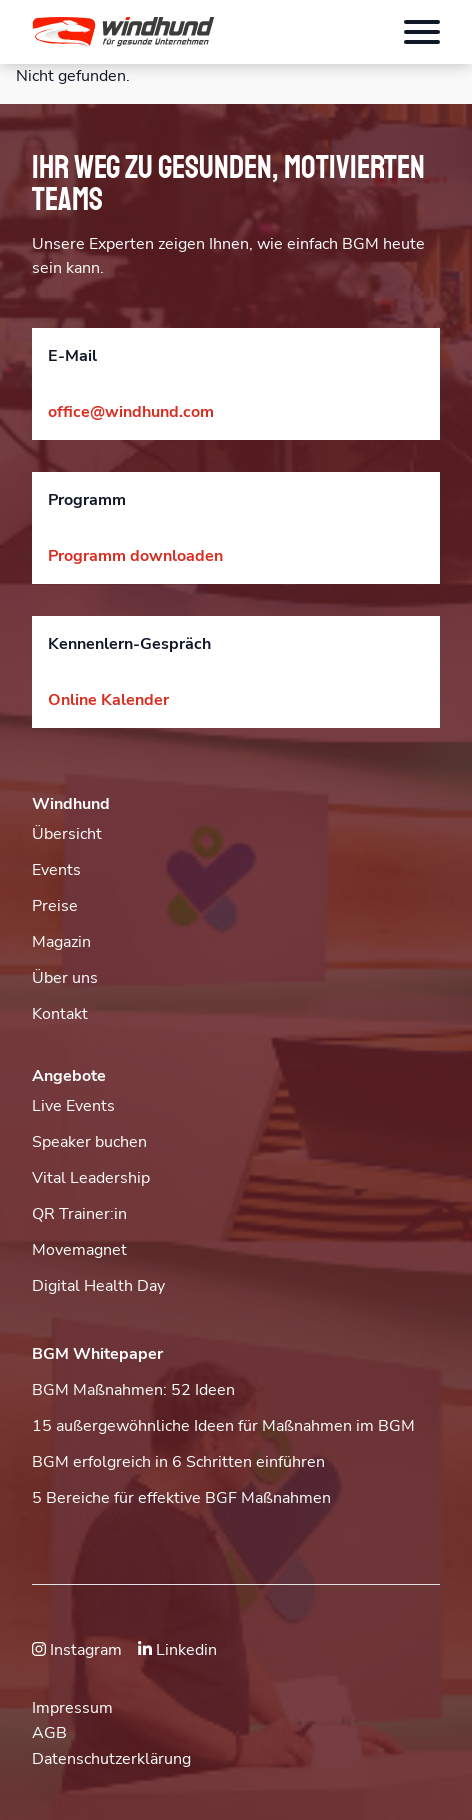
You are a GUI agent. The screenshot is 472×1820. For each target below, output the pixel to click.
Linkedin (177, 1650)
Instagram (77, 1650)
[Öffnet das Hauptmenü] (422, 32)
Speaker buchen (89, 1142)
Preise (55, 906)
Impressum (72, 1708)
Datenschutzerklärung (111, 1759)
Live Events (73, 1106)
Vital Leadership (91, 1178)
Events (56, 870)
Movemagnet (79, 1250)
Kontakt (60, 1014)
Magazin (61, 942)
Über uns (65, 978)
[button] (186, 32)
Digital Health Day (98, 1286)
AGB (49, 1733)
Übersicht (67, 834)
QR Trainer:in (79, 1214)
